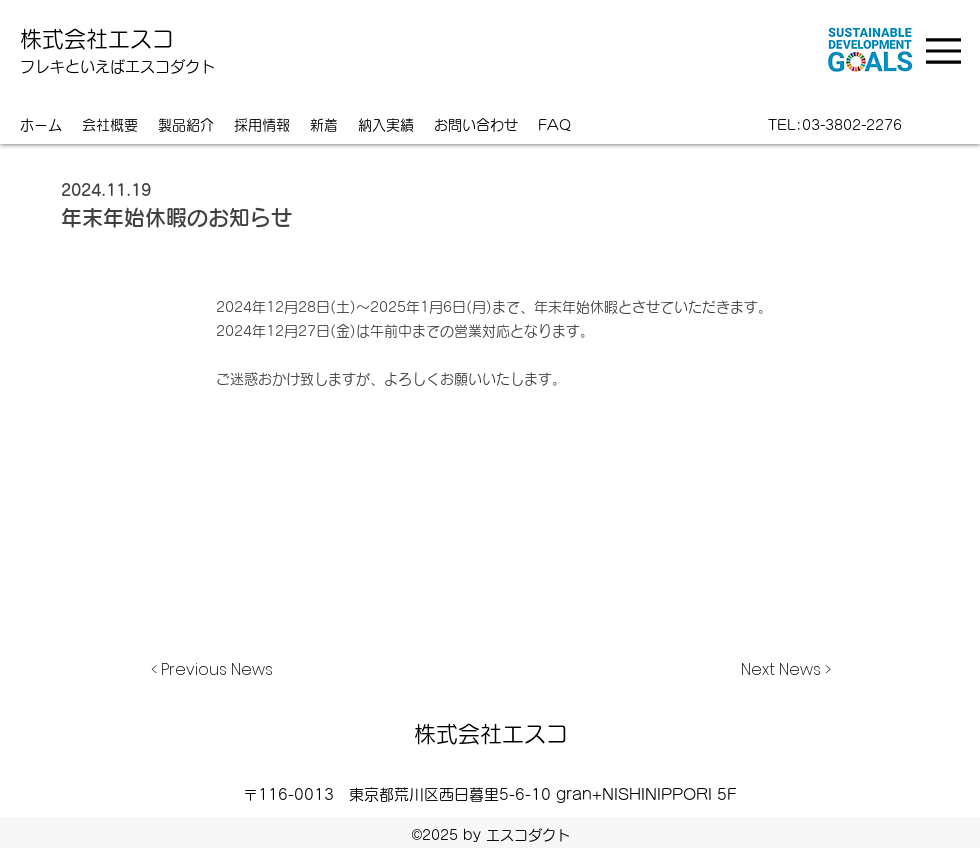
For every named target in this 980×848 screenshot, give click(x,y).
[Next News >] (781, 670)
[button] (386, 125)
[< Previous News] (217, 670)
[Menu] (946, 51)
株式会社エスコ (97, 39)
